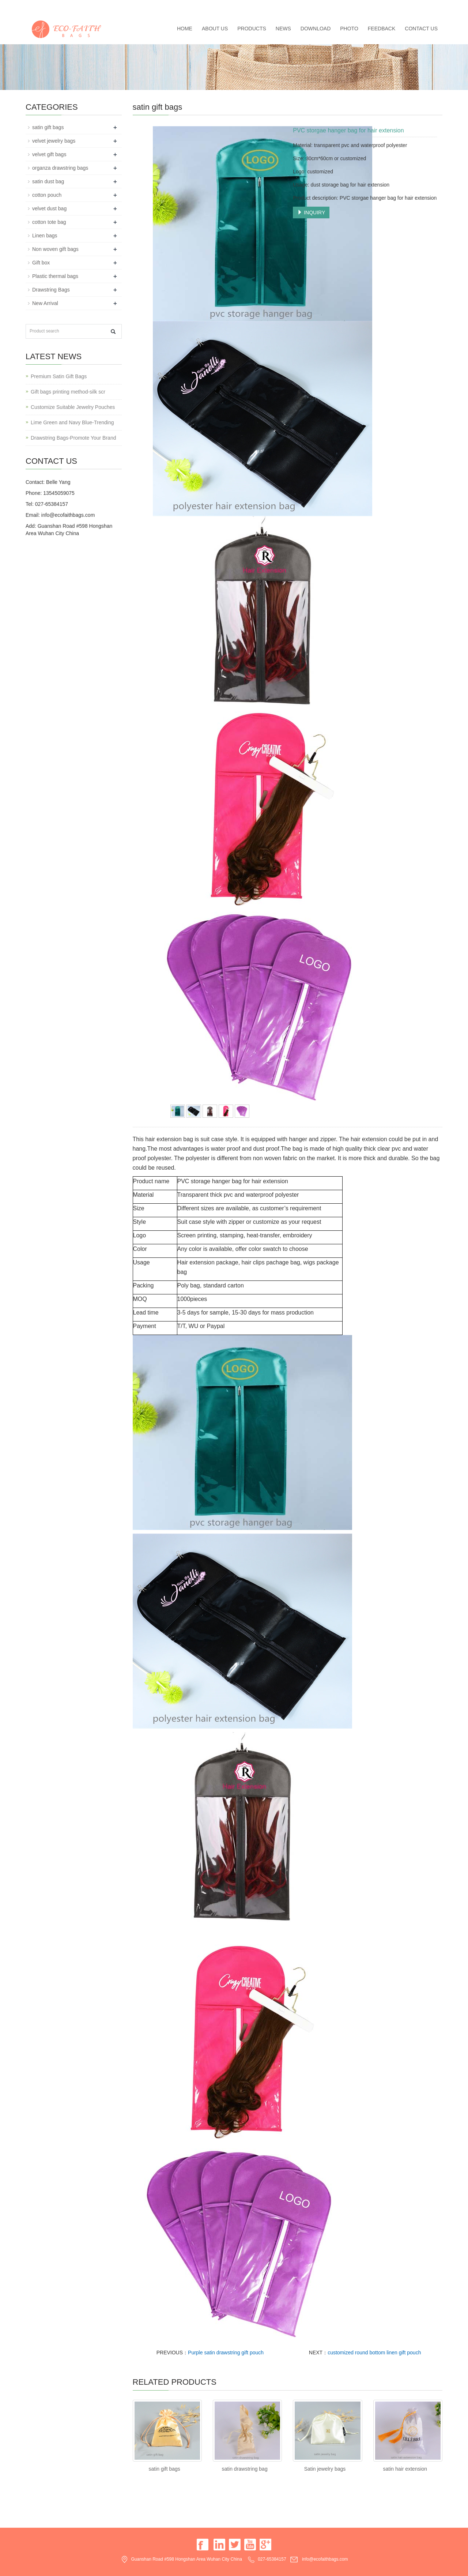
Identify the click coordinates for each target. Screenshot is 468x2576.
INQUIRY (311, 212)
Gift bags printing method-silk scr (68, 392)
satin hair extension (405, 2469)
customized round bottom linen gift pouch (374, 2352)
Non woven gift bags (55, 249)
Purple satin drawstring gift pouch (226, 2352)
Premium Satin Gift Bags (59, 376)
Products (251, 28)
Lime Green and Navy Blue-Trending (72, 422)
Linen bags (44, 235)
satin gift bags (164, 2469)
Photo (349, 28)
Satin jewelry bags (325, 2469)
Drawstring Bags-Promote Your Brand (73, 438)
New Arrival (45, 303)
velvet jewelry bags (53, 141)
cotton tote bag (49, 222)
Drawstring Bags (51, 290)
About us (215, 28)
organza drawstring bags (60, 168)
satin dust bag (48, 181)
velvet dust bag (49, 208)
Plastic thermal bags (55, 276)
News (283, 28)
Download (316, 28)
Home (184, 28)
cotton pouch (46, 195)
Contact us (421, 28)
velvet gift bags (49, 154)
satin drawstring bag (244, 2469)
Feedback (381, 28)
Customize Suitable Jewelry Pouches (73, 407)
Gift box (41, 263)
